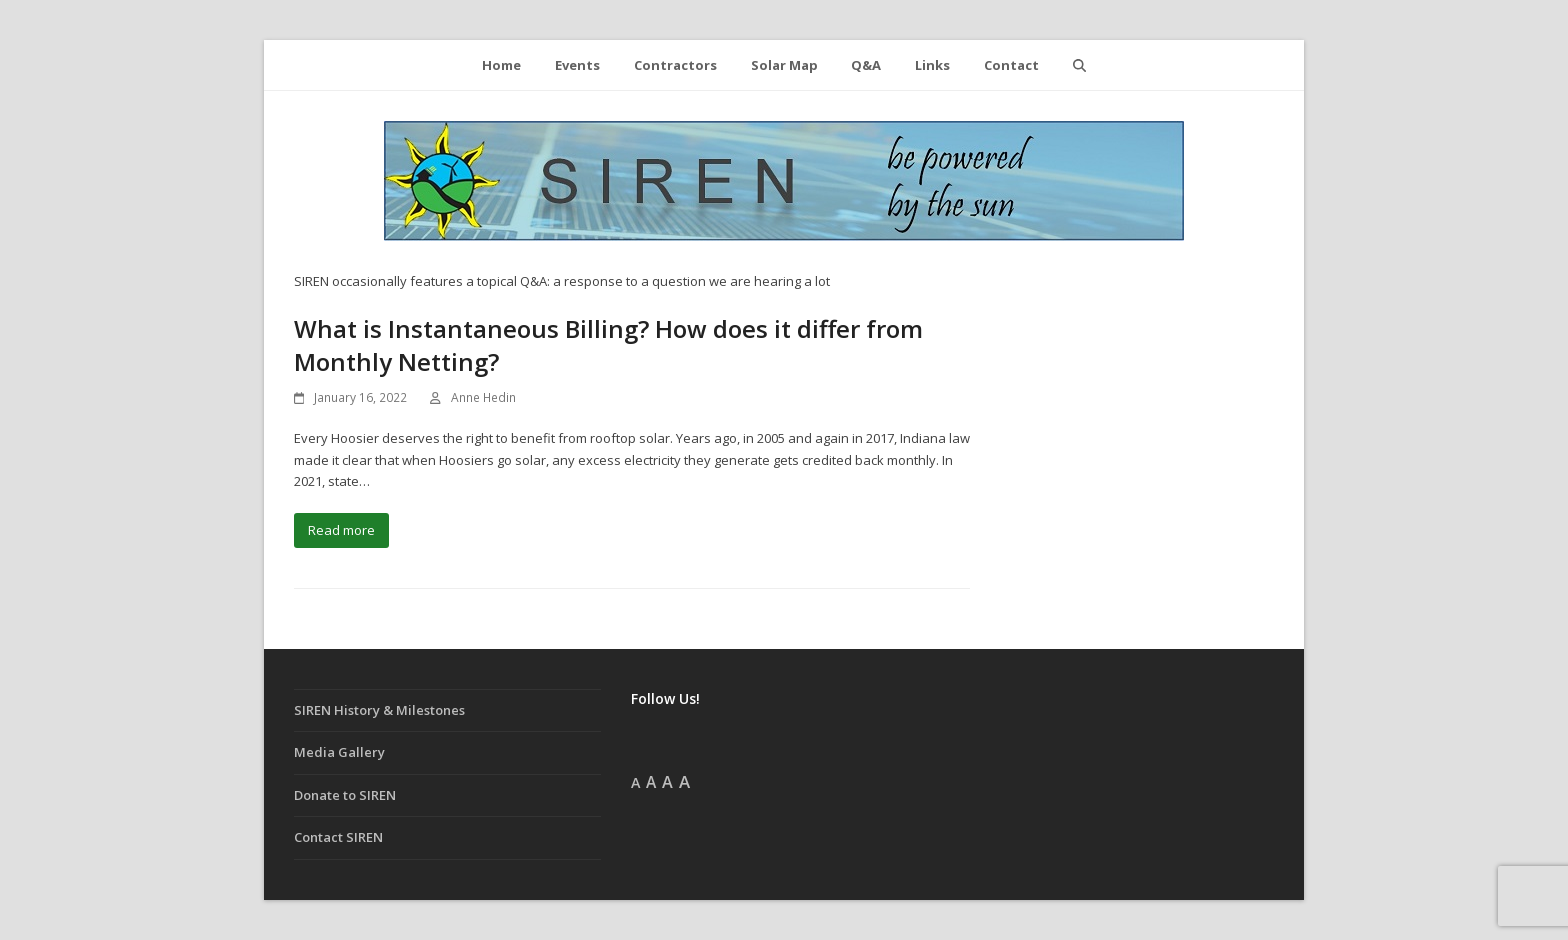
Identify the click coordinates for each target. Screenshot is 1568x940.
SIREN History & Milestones (379, 710)
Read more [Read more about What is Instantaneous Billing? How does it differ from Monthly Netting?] (341, 530)
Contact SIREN (338, 837)
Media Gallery (339, 752)
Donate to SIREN (345, 795)
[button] (1079, 65)
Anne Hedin (483, 397)
